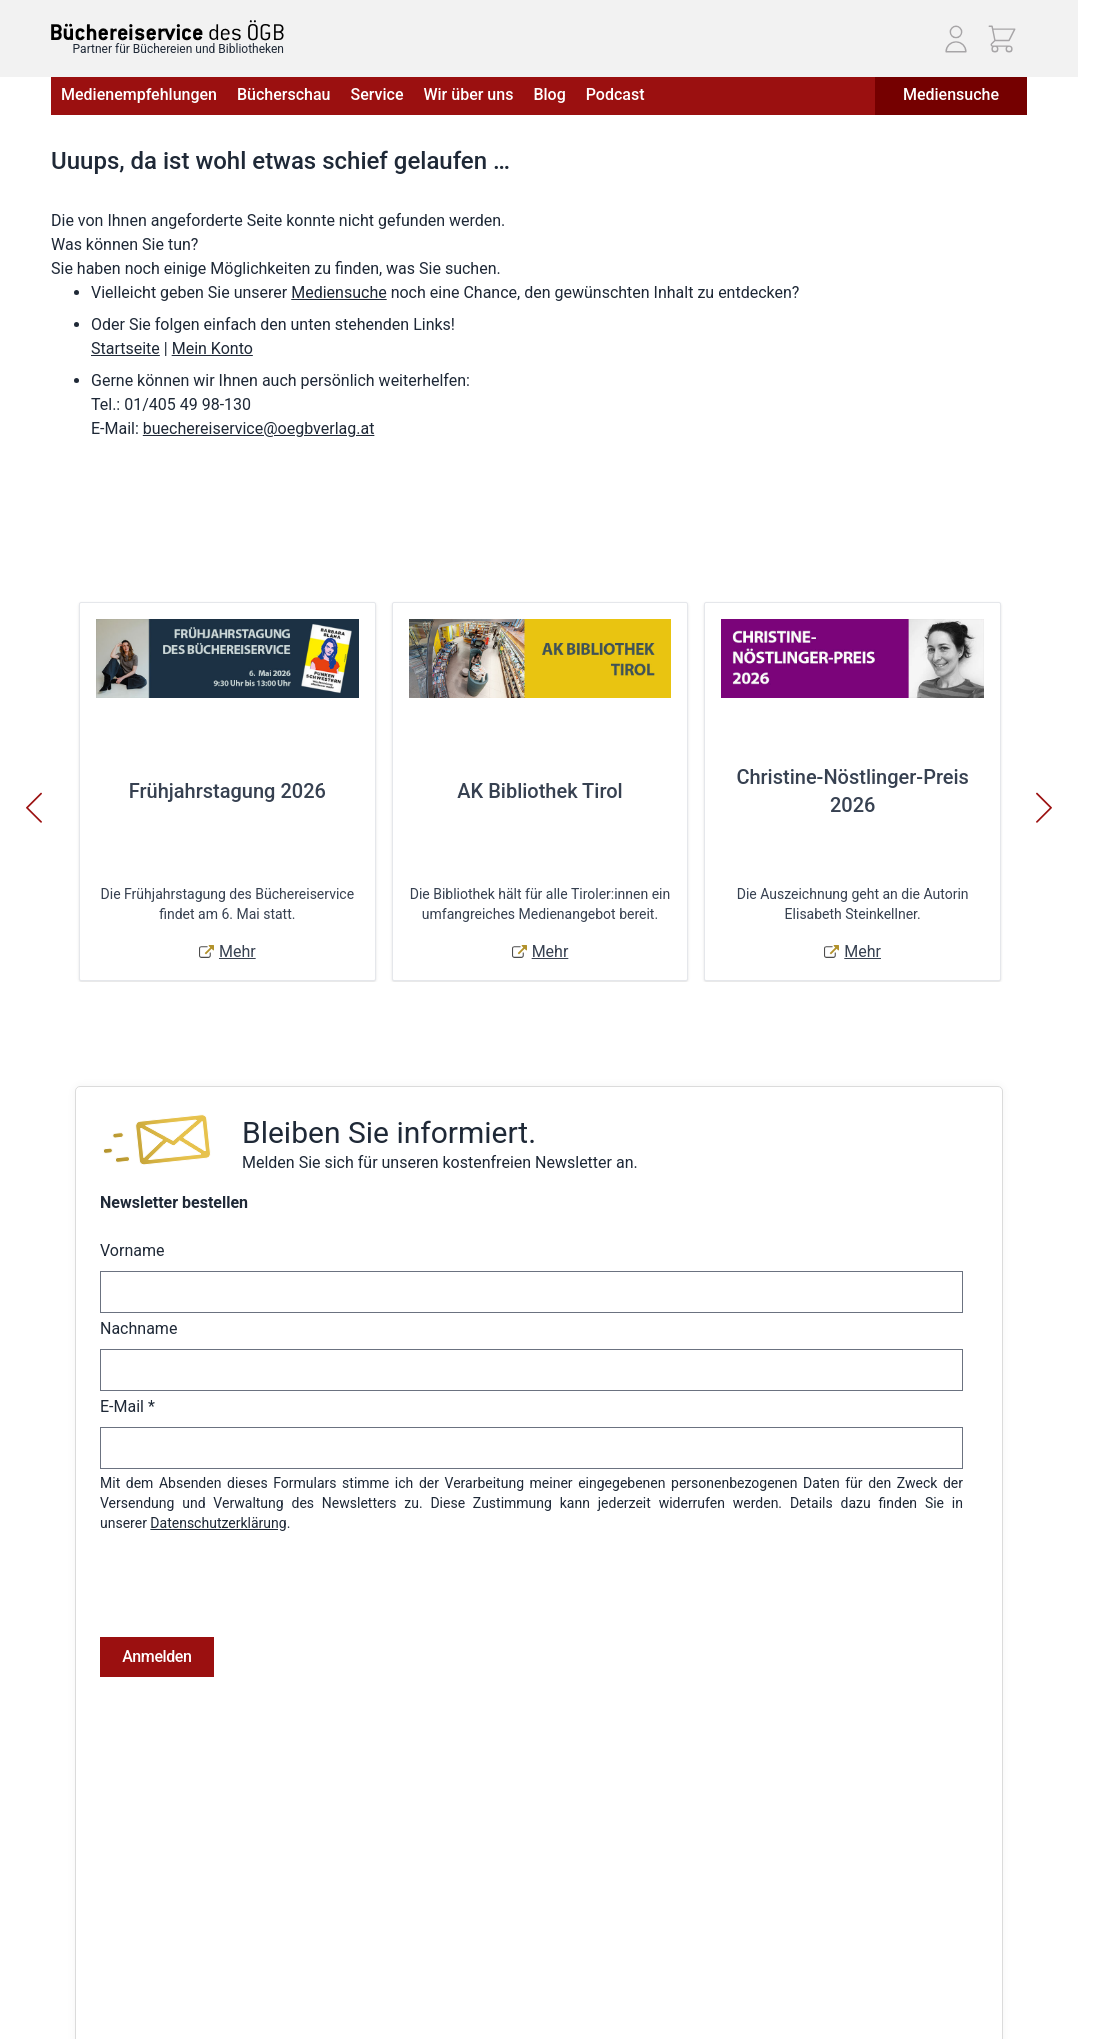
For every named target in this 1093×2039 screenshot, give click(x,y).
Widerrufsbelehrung (112, 1910)
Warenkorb (463, 1938)
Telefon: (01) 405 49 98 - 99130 (892, 1886)
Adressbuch (467, 1910)
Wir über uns (468, 94)
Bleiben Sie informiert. (389, 1132)
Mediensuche (951, 94)
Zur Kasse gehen (482, 1966)
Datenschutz (90, 1882)
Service (376, 94)
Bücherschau (283, 94)
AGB (64, 1826)
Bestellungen (470, 1882)
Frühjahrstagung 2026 (227, 791)
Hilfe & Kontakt (253, 1882)
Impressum (86, 1854)
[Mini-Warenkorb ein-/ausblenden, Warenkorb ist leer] (1002, 39)
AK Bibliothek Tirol (539, 791)
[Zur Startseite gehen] (167, 30)
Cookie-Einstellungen (116, 1994)
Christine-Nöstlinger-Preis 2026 (852, 791)
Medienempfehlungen (139, 94)
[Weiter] (1044, 808)
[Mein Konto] (956, 39)
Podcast (615, 94)
